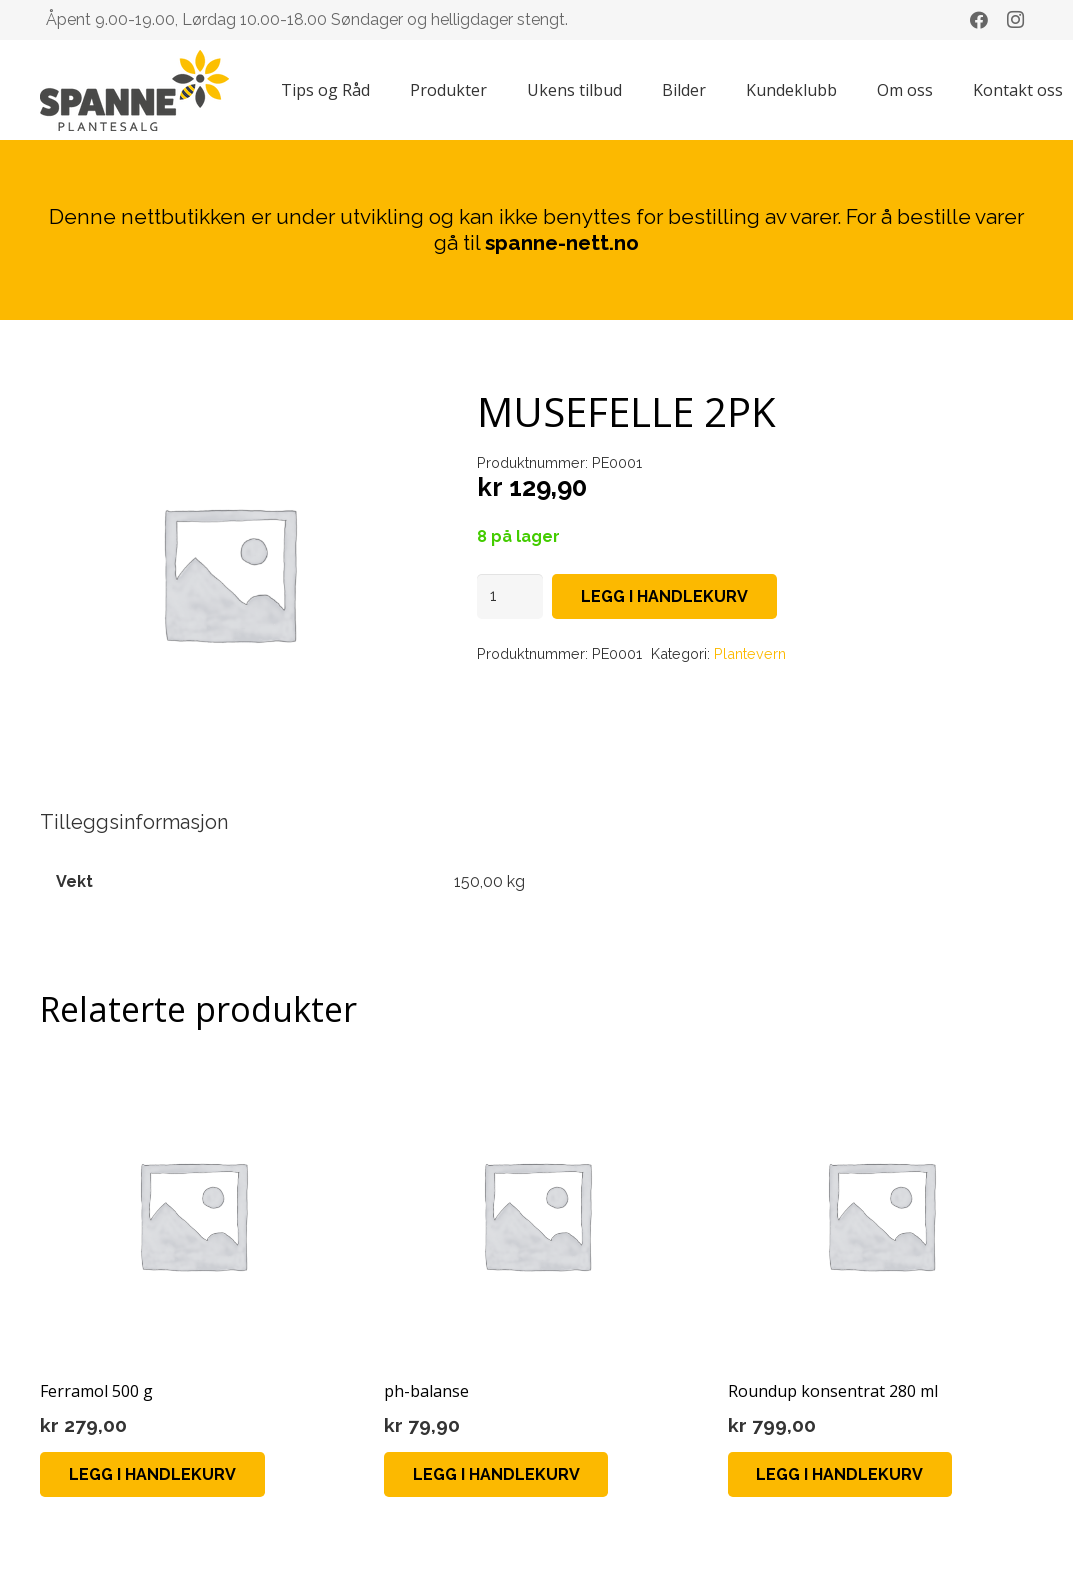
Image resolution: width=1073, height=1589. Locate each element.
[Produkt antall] (510, 596)
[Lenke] (134, 90)
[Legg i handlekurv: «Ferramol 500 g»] (152, 1474)
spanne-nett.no (562, 242)
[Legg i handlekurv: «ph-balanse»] (496, 1474)
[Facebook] (979, 20)
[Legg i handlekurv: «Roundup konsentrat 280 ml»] (840, 1474)
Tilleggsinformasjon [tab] (134, 822)
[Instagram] (1015, 20)
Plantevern (750, 653)
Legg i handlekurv (664, 596)
